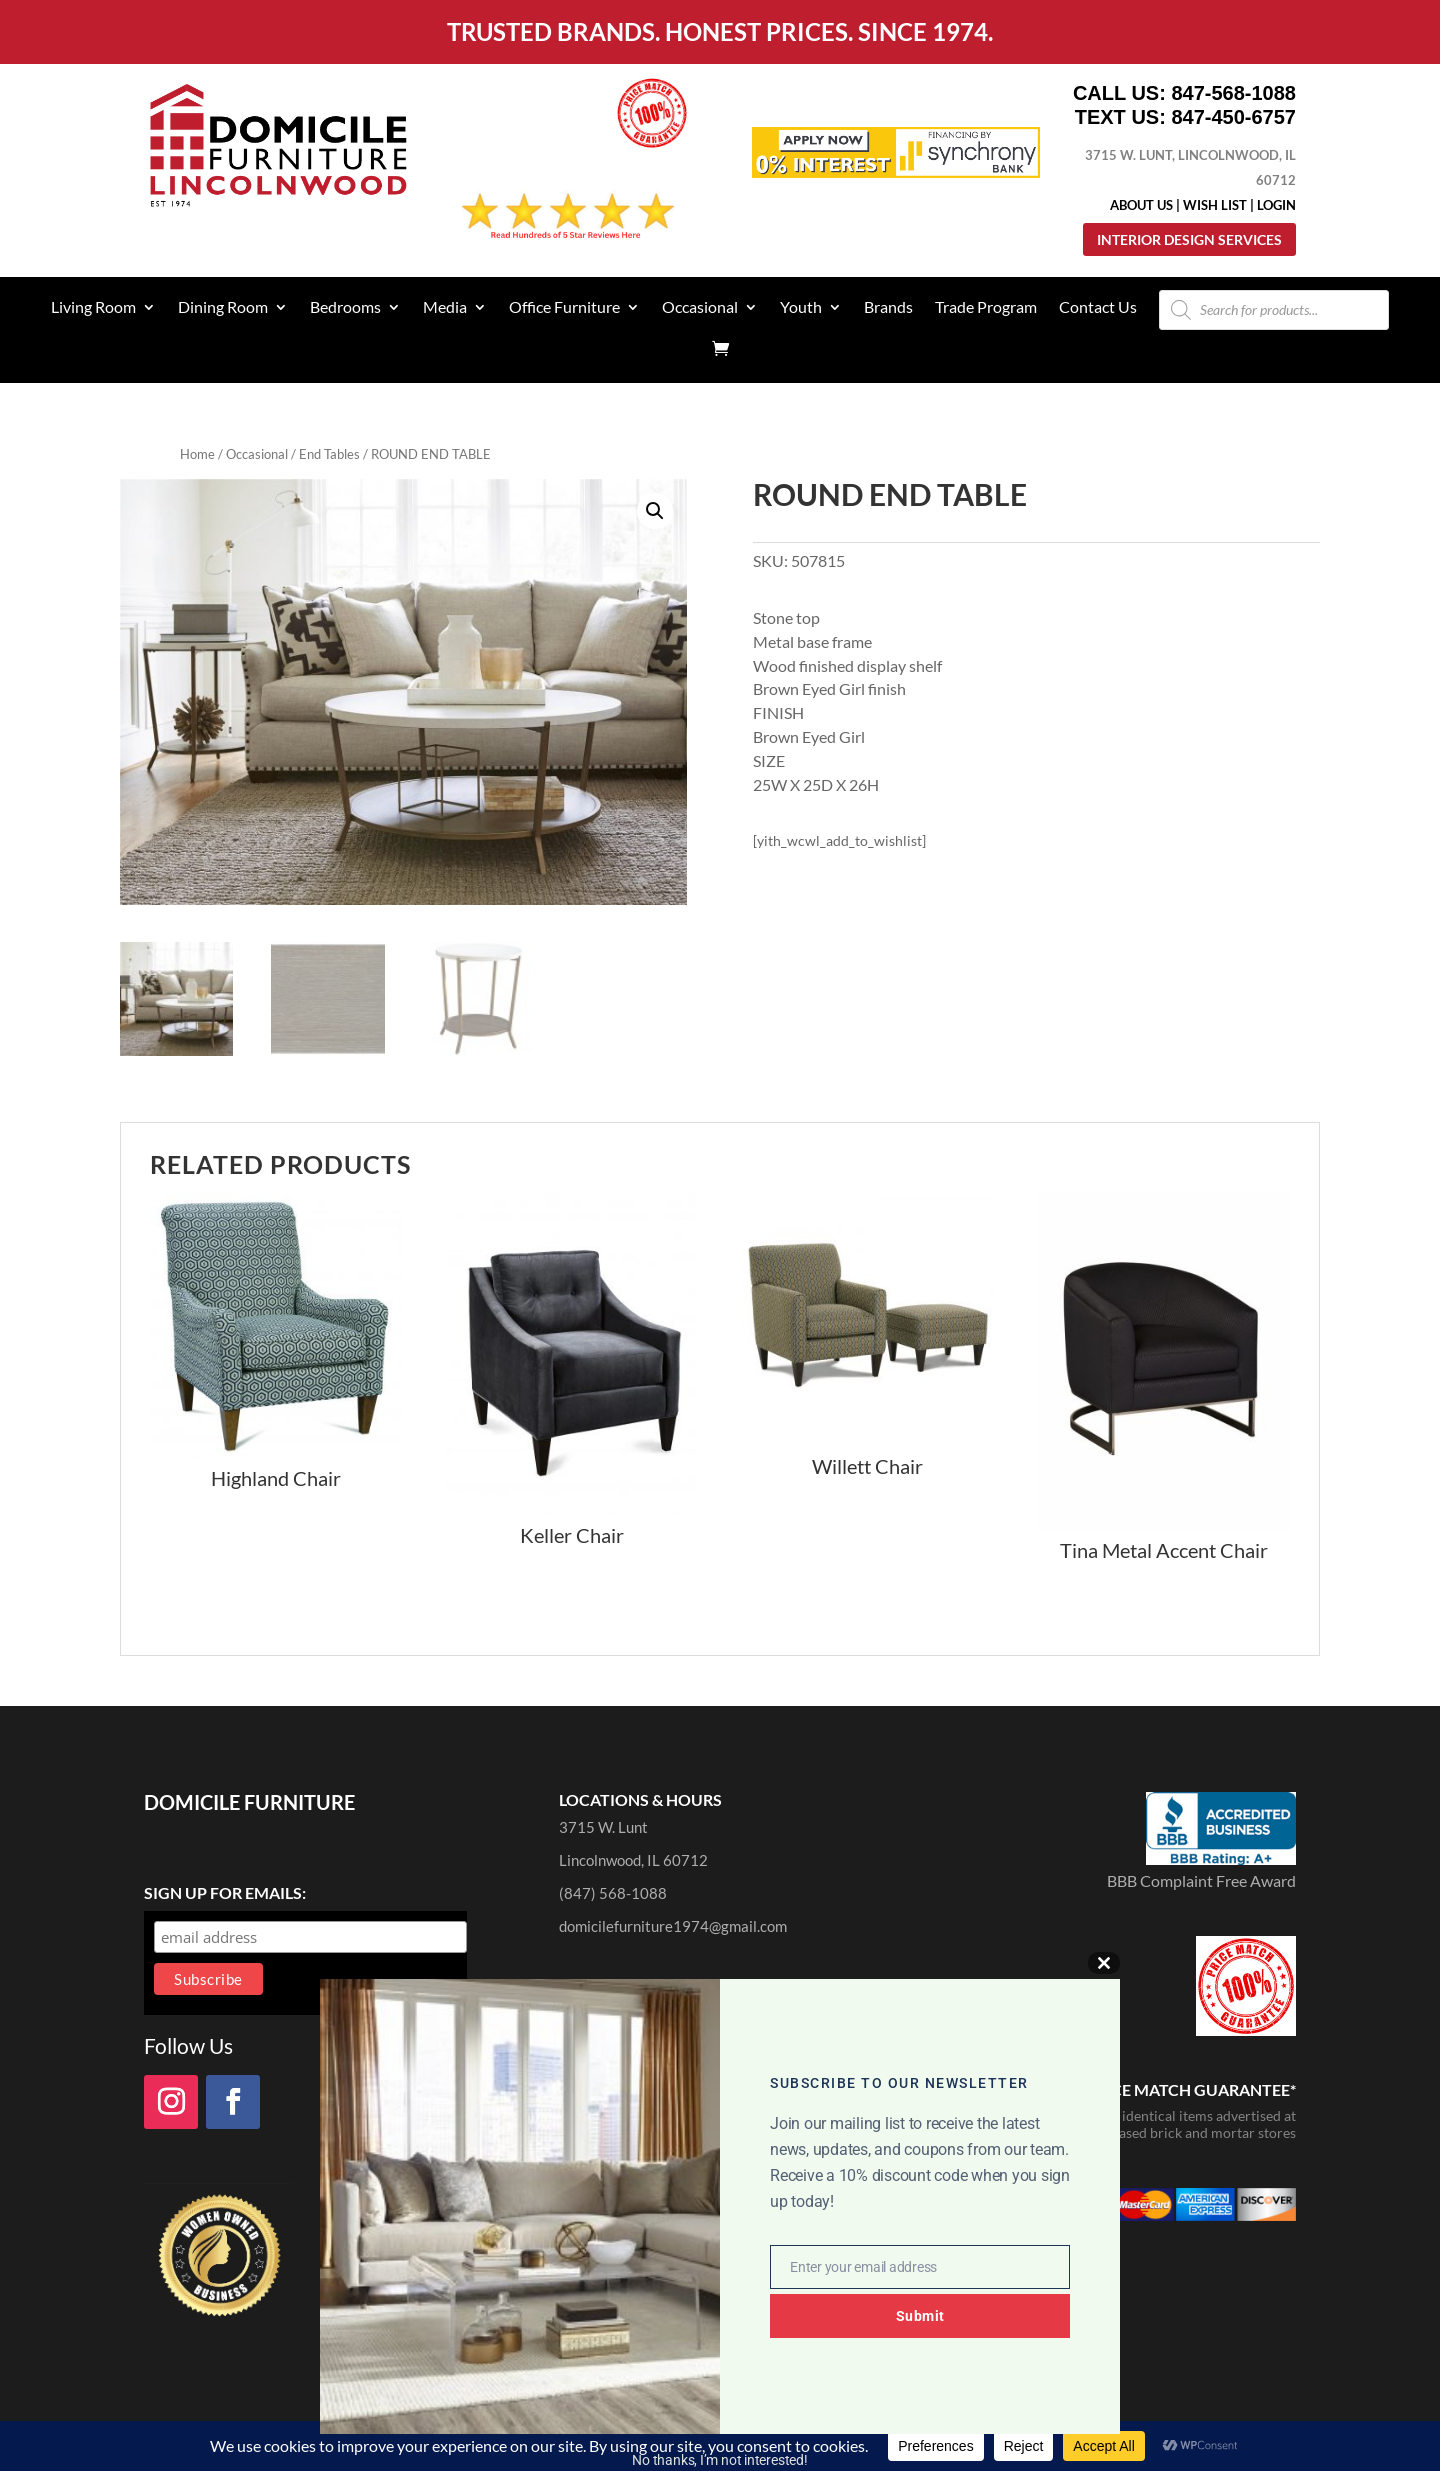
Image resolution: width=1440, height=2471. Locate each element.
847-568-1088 (1233, 93)
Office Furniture (564, 308)
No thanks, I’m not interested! (719, 2460)
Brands (888, 308)
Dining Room (223, 308)
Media (445, 308)
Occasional (700, 308)
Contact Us (1098, 308)
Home (197, 454)
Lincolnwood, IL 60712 (633, 1860)
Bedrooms (345, 308)
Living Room (93, 308)
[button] (655, 511)
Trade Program (986, 308)
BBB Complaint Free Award (1201, 1880)
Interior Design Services (1189, 239)
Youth (801, 308)
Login (1276, 205)
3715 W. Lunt (603, 1827)
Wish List (1215, 205)
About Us (1141, 205)
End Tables (329, 454)
